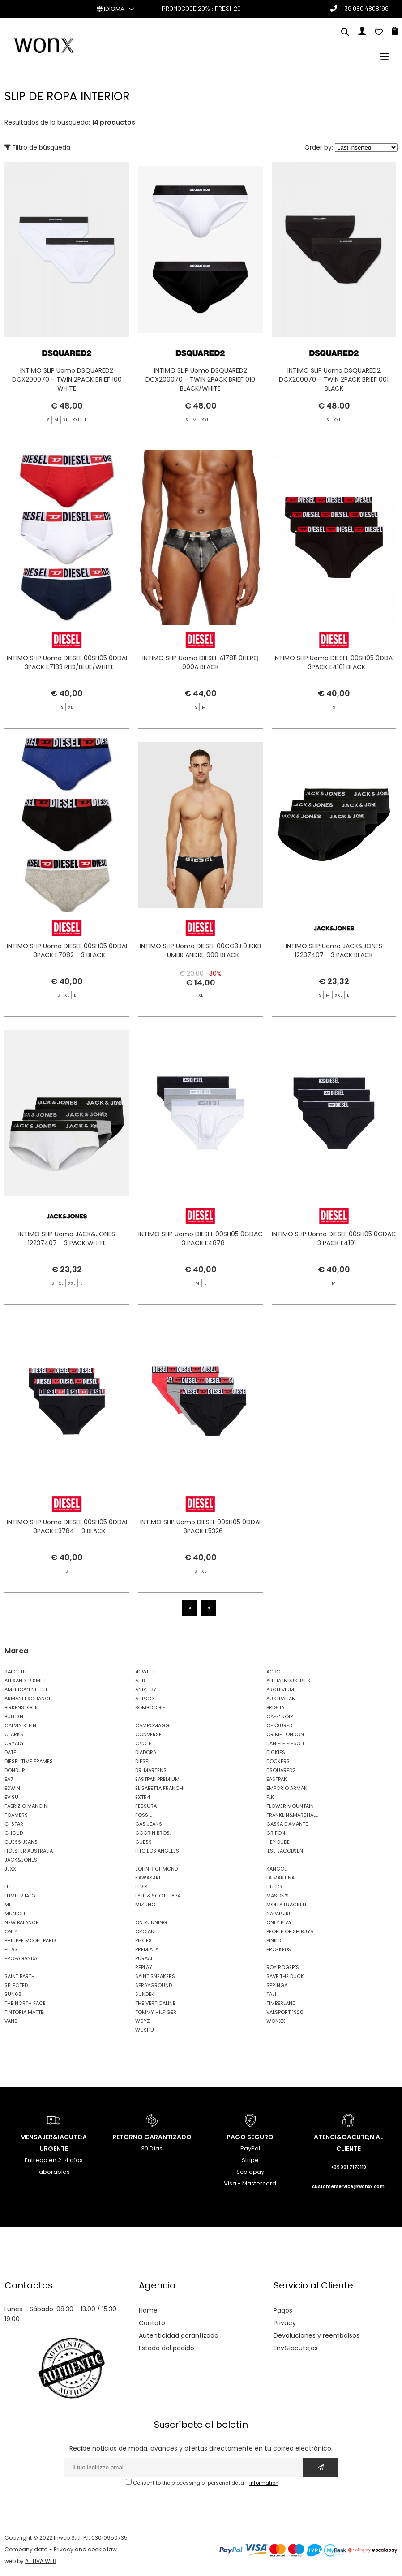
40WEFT (145, 1671)
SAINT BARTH (19, 1976)
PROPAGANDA (20, 1958)
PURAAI (143, 1958)
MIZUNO (145, 1904)
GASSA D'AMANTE (287, 1824)
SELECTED (16, 1985)
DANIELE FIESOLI (285, 1743)
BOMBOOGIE (150, 1707)
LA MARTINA (280, 1877)
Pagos (283, 2310)
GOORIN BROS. (153, 1832)
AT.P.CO (144, 1698)
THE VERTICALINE (155, 2003)
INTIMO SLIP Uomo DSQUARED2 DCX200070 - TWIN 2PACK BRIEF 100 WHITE (67, 379)
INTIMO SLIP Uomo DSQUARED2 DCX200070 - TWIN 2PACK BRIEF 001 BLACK (334, 379)
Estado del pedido (166, 2348)
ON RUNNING (151, 1922)
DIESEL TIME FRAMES (28, 1761)
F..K (270, 1797)
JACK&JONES (20, 1859)
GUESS (143, 1841)
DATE (10, 1752)
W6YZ (142, 2021)
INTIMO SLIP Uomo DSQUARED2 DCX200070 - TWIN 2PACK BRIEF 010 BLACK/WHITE (200, 379)
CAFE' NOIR (279, 1716)
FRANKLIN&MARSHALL (292, 1815)
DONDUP (14, 1770)
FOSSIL (143, 1815)
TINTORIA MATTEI (24, 2012)
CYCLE (143, 1743)
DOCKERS (278, 1761)
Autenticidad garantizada (178, 2335)
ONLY (10, 1931)
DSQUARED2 (280, 1770)
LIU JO (274, 1886)
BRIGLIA (275, 1707)
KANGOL (276, 1868)
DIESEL (142, 1761)
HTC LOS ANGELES (157, 1850)
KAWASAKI (147, 1877)
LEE (8, 1886)
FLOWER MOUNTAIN (290, 1806)
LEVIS (141, 1886)
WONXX (275, 2021)
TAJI (271, 1994)
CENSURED (279, 1725)
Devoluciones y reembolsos (316, 2335)
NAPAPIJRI (278, 1913)
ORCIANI (145, 1931)
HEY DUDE (278, 1841)
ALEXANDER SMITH (26, 1680)
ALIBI (140, 1680)
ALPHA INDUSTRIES (288, 1680)
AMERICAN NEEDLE (26, 1689)
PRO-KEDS (278, 1949)
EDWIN (12, 1788)
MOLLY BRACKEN (286, 1904)
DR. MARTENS (151, 1770)
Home (148, 2310)
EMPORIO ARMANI (287, 1788)
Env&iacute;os (296, 2348)
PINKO (273, 1940)
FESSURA (146, 1806)
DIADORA (145, 1752)
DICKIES (275, 1752)
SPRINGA (276, 1985)
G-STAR (13, 1824)
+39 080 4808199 (365, 8)
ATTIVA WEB (40, 2561)
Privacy (285, 2322)
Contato (152, 2322)
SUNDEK (144, 1994)
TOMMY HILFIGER (155, 2012)
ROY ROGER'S (282, 1967)
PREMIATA (146, 1949)
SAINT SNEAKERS (155, 1976)
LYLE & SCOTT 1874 (157, 1895)
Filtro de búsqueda (37, 147)
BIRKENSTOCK (21, 1707)
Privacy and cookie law (85, 2549)
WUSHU (144, 2030)
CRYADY (14, 1743)
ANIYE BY (145, 1689)
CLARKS (13, 1734)
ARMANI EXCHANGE (27, 1698)
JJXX (10, 1868)
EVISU (11, 1797)
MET (9, 1904)
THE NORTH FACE (25, 2003)
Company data (26, 2549)
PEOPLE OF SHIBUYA (289, 1931)
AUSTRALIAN (280, 1698)
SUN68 (12, 1994)
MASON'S (277, 1895)
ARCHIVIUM (280, 1689)
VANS (10, 2021)
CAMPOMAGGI (153, 1725)
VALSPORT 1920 (285, 2012)
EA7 (8, 1779)
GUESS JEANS (21, 1841)
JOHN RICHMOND (156, 1868)
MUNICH (14, 1913)
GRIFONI (276, 1832)
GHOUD (13, 1832)
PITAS (10, 1949)
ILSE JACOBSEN (284, 1850)
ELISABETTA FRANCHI (159, 1788)
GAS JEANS (148, 1824)
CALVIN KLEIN (20, 1725)
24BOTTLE (16, 1671)
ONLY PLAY (279, 1922)
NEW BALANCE (21, 1922)
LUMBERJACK (20, 1895)
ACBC (273, 1671)
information (263, 2482)
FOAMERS (16, 1815)
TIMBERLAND (280, 2003)
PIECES (143, 1940)
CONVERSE (148, 1734)
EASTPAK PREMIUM (157, 1779)
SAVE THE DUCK (285, 1976)
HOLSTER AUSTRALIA (28, 1850)
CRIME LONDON (285, 1734)
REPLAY (143, 1967)
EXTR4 (142, 1797)
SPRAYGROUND (153, 1985)
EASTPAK (276, 1779)
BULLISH (13, 1716)
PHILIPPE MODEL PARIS (30, 1940)
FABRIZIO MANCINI (26, 1806)
